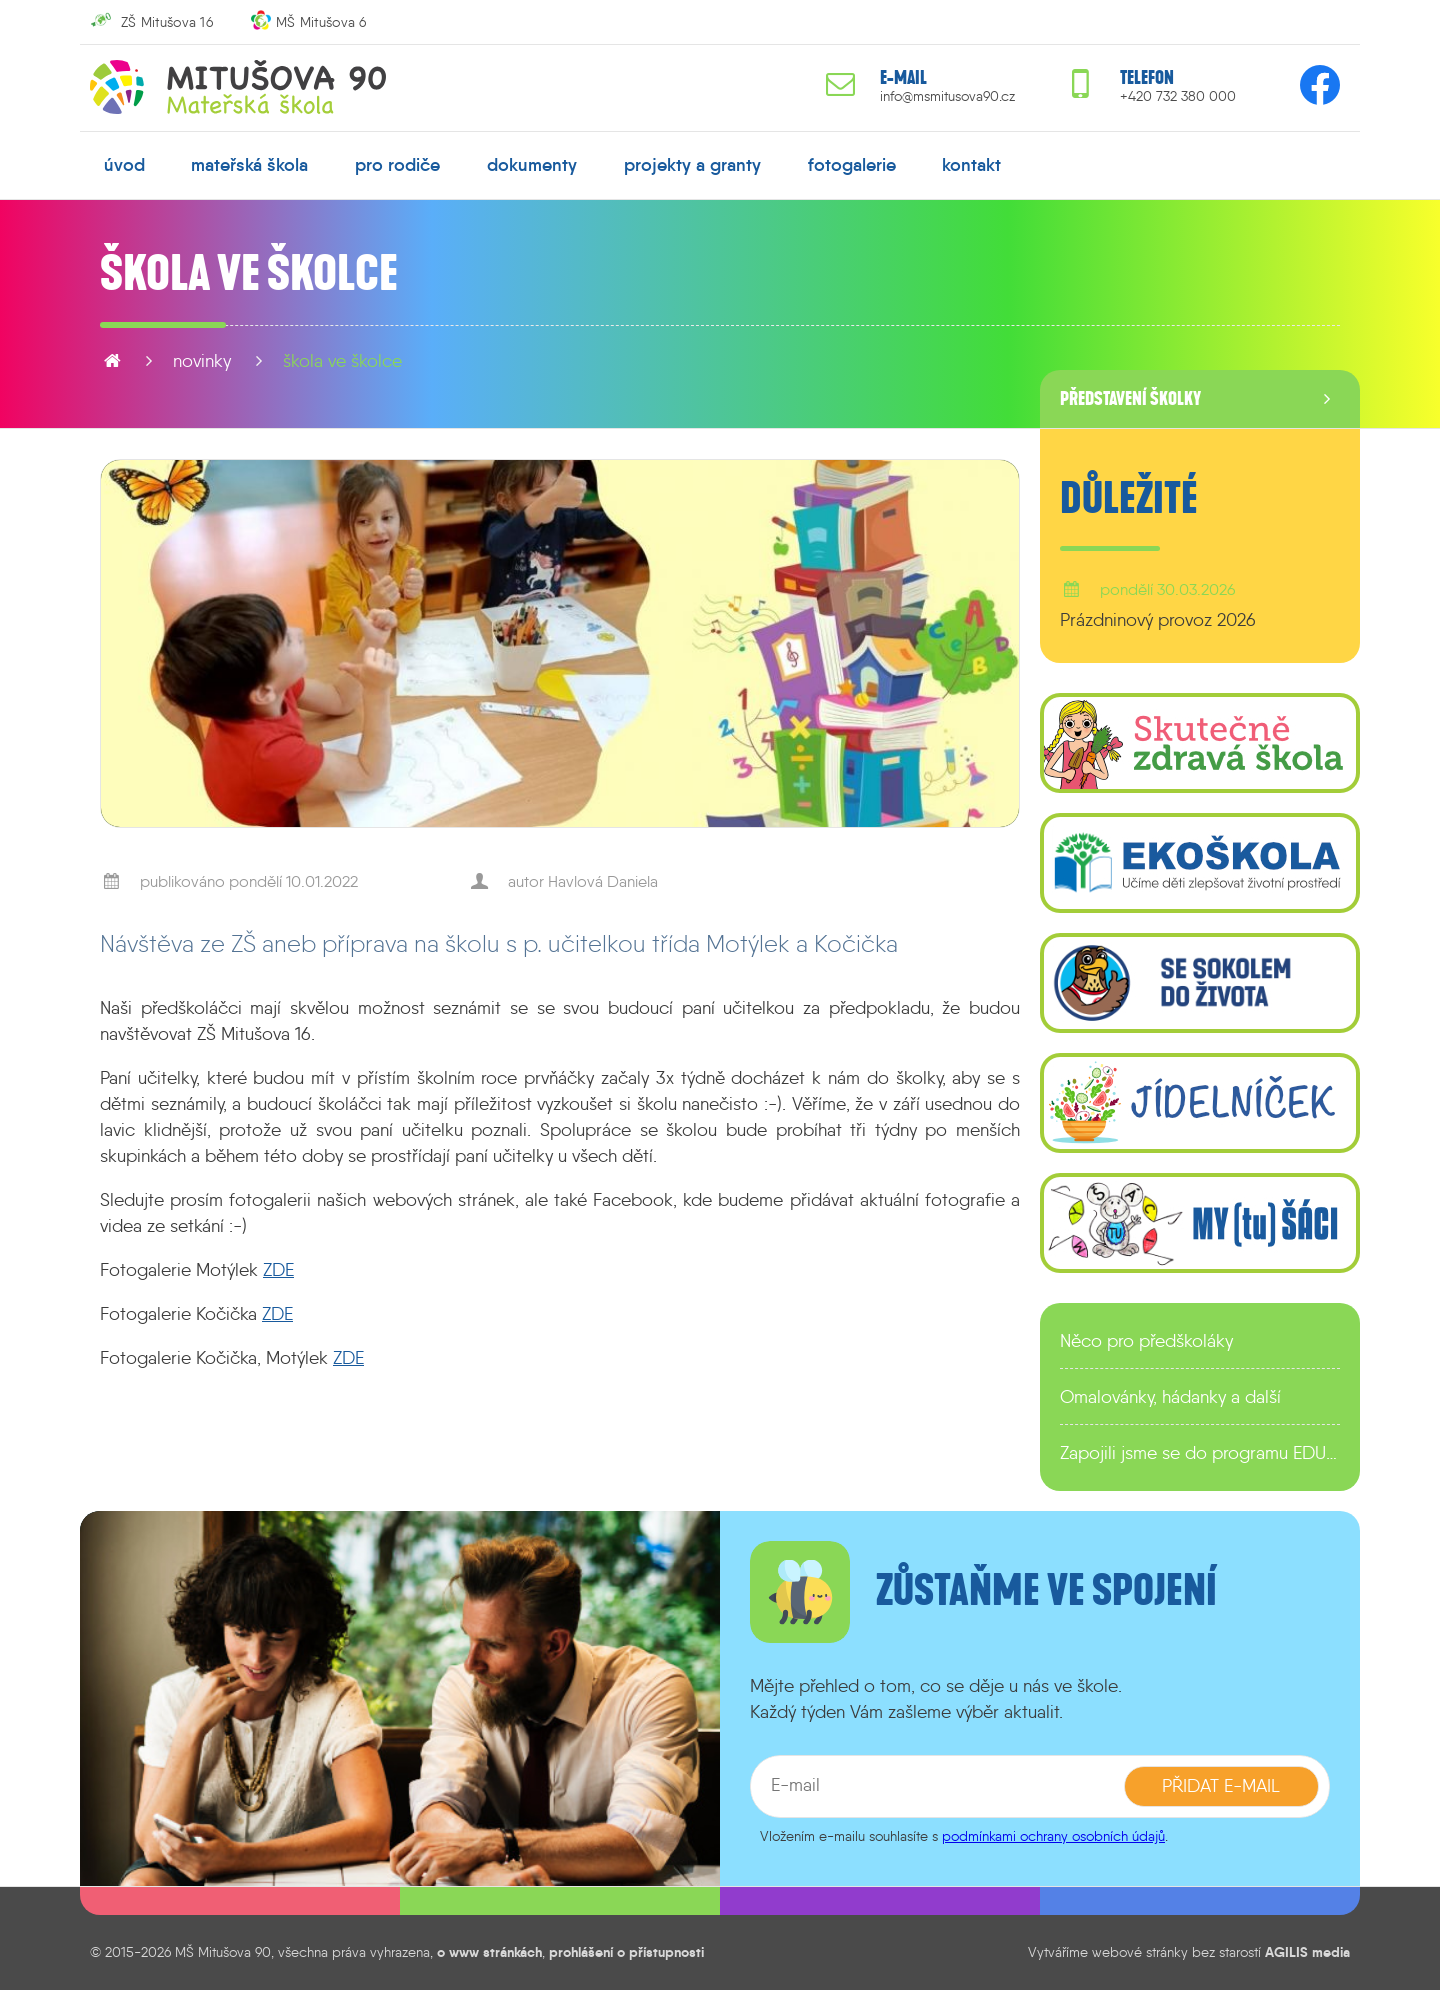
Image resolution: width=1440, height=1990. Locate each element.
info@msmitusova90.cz (947, 96)
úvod (124, 165)
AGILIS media (1307, 1952)
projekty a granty (692, 165)
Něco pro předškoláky (1146, 1341)
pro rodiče (397, 165)
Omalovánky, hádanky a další (1170, 1397)
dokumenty (532, 165)
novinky (202, 361)
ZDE (278, 1270)
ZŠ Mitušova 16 (167, 22)
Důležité (1129, 499)
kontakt (971, 165)
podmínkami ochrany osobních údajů (1053, 1836)
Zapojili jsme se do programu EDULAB (1200, 1453)
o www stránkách (489, 1952)
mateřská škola (249, 165)
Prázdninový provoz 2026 (1158, 620)
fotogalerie (852, 165)
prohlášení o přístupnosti (626, 1952)
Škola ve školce (342, 361)
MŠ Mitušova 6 (321, 22)
